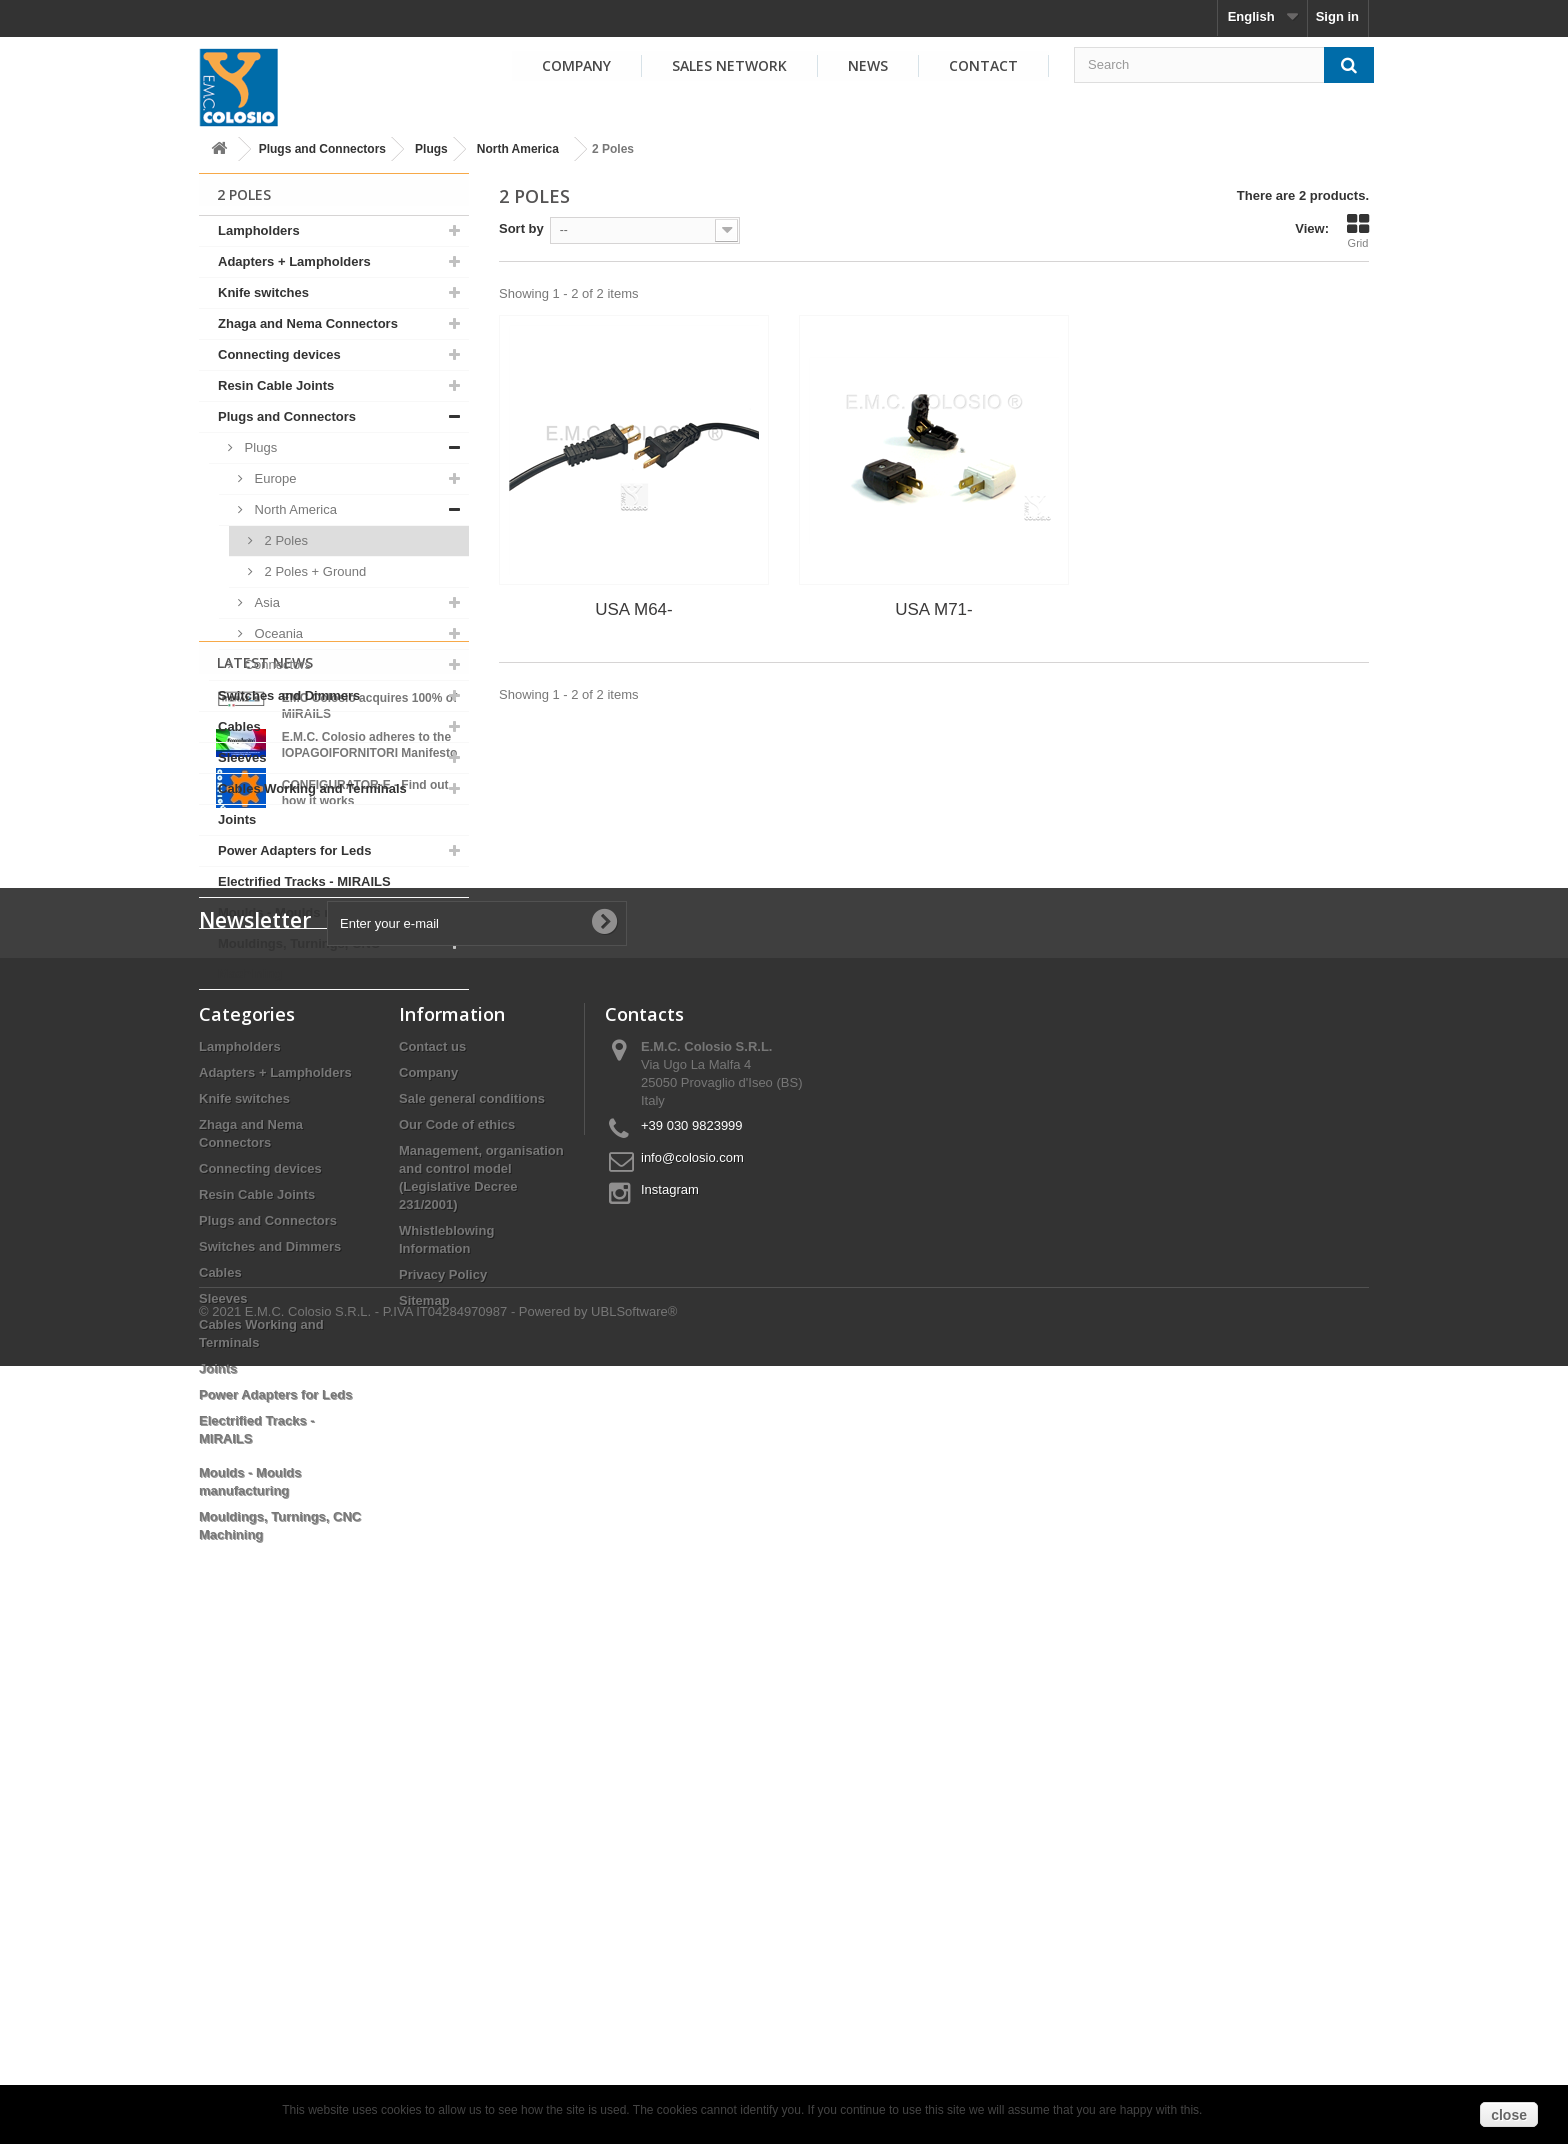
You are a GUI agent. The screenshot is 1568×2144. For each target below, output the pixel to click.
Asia (265, 602)
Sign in (1337, 16)
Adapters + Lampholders (294, 261)
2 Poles (284, 540)
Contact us (432, 1529)
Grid (1358, 231)
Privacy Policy (443, 1757)
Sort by (521, 228)
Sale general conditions (472, 1581)
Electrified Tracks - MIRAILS (304, 881)
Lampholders (259, 230)
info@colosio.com (692, 1640)
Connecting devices (279, 354)
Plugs (431, 149)
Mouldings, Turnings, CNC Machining (299, 958)
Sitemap (424, 1783)
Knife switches (263, 292)
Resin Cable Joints (276, 385)
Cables (239, 726)
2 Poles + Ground (313, 571)
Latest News (265, 1041)
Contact (983, 65)
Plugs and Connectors (322, 149)
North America (518, 149)
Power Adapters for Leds (294, 850)
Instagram (670, 1672)
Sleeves (242, 757)
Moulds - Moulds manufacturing (316, 912)
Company (576, 65)
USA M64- (633, 609)
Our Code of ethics (457, 1607)
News (868, 65)
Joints (237, 819)
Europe (274, 478)
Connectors (276, 664)
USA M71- (933, 609)
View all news (334, 1276)
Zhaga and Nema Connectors (308, 323)
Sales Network (729, 65)
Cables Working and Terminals (312, 788)
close (1509, 2115)
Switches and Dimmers (289, 695)
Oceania (277, 633)
